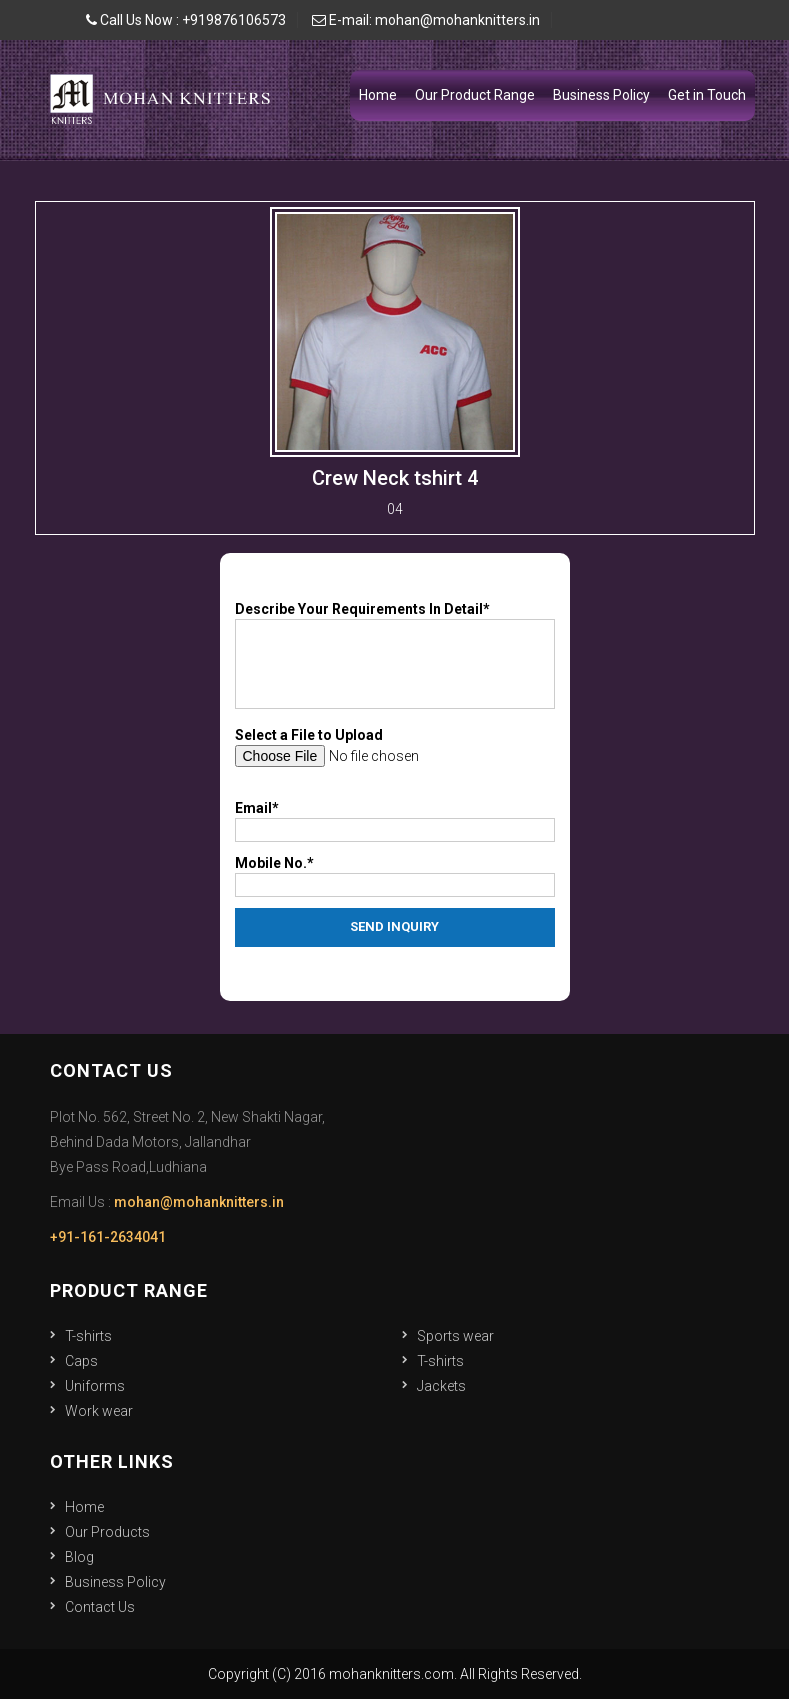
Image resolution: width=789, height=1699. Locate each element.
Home (378, 95)
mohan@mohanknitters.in (199, 1202)
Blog (79, 1557)
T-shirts (88, 1336)
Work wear (99, 1411)
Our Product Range (475, 95)
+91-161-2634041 (108, 1237)
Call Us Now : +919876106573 (186, 20)
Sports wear (455, 1336)
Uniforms (95, 1386)
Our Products (107, 1532)
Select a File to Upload (309, 735)
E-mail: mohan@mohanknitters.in (426, 20)
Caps (81, 1361)
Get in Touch (707, 95)
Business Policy (601, 95)
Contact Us (100, 1607)
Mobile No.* (274, 863)
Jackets (441, 1386)
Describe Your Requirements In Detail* (362, 609)
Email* (257, 808)
